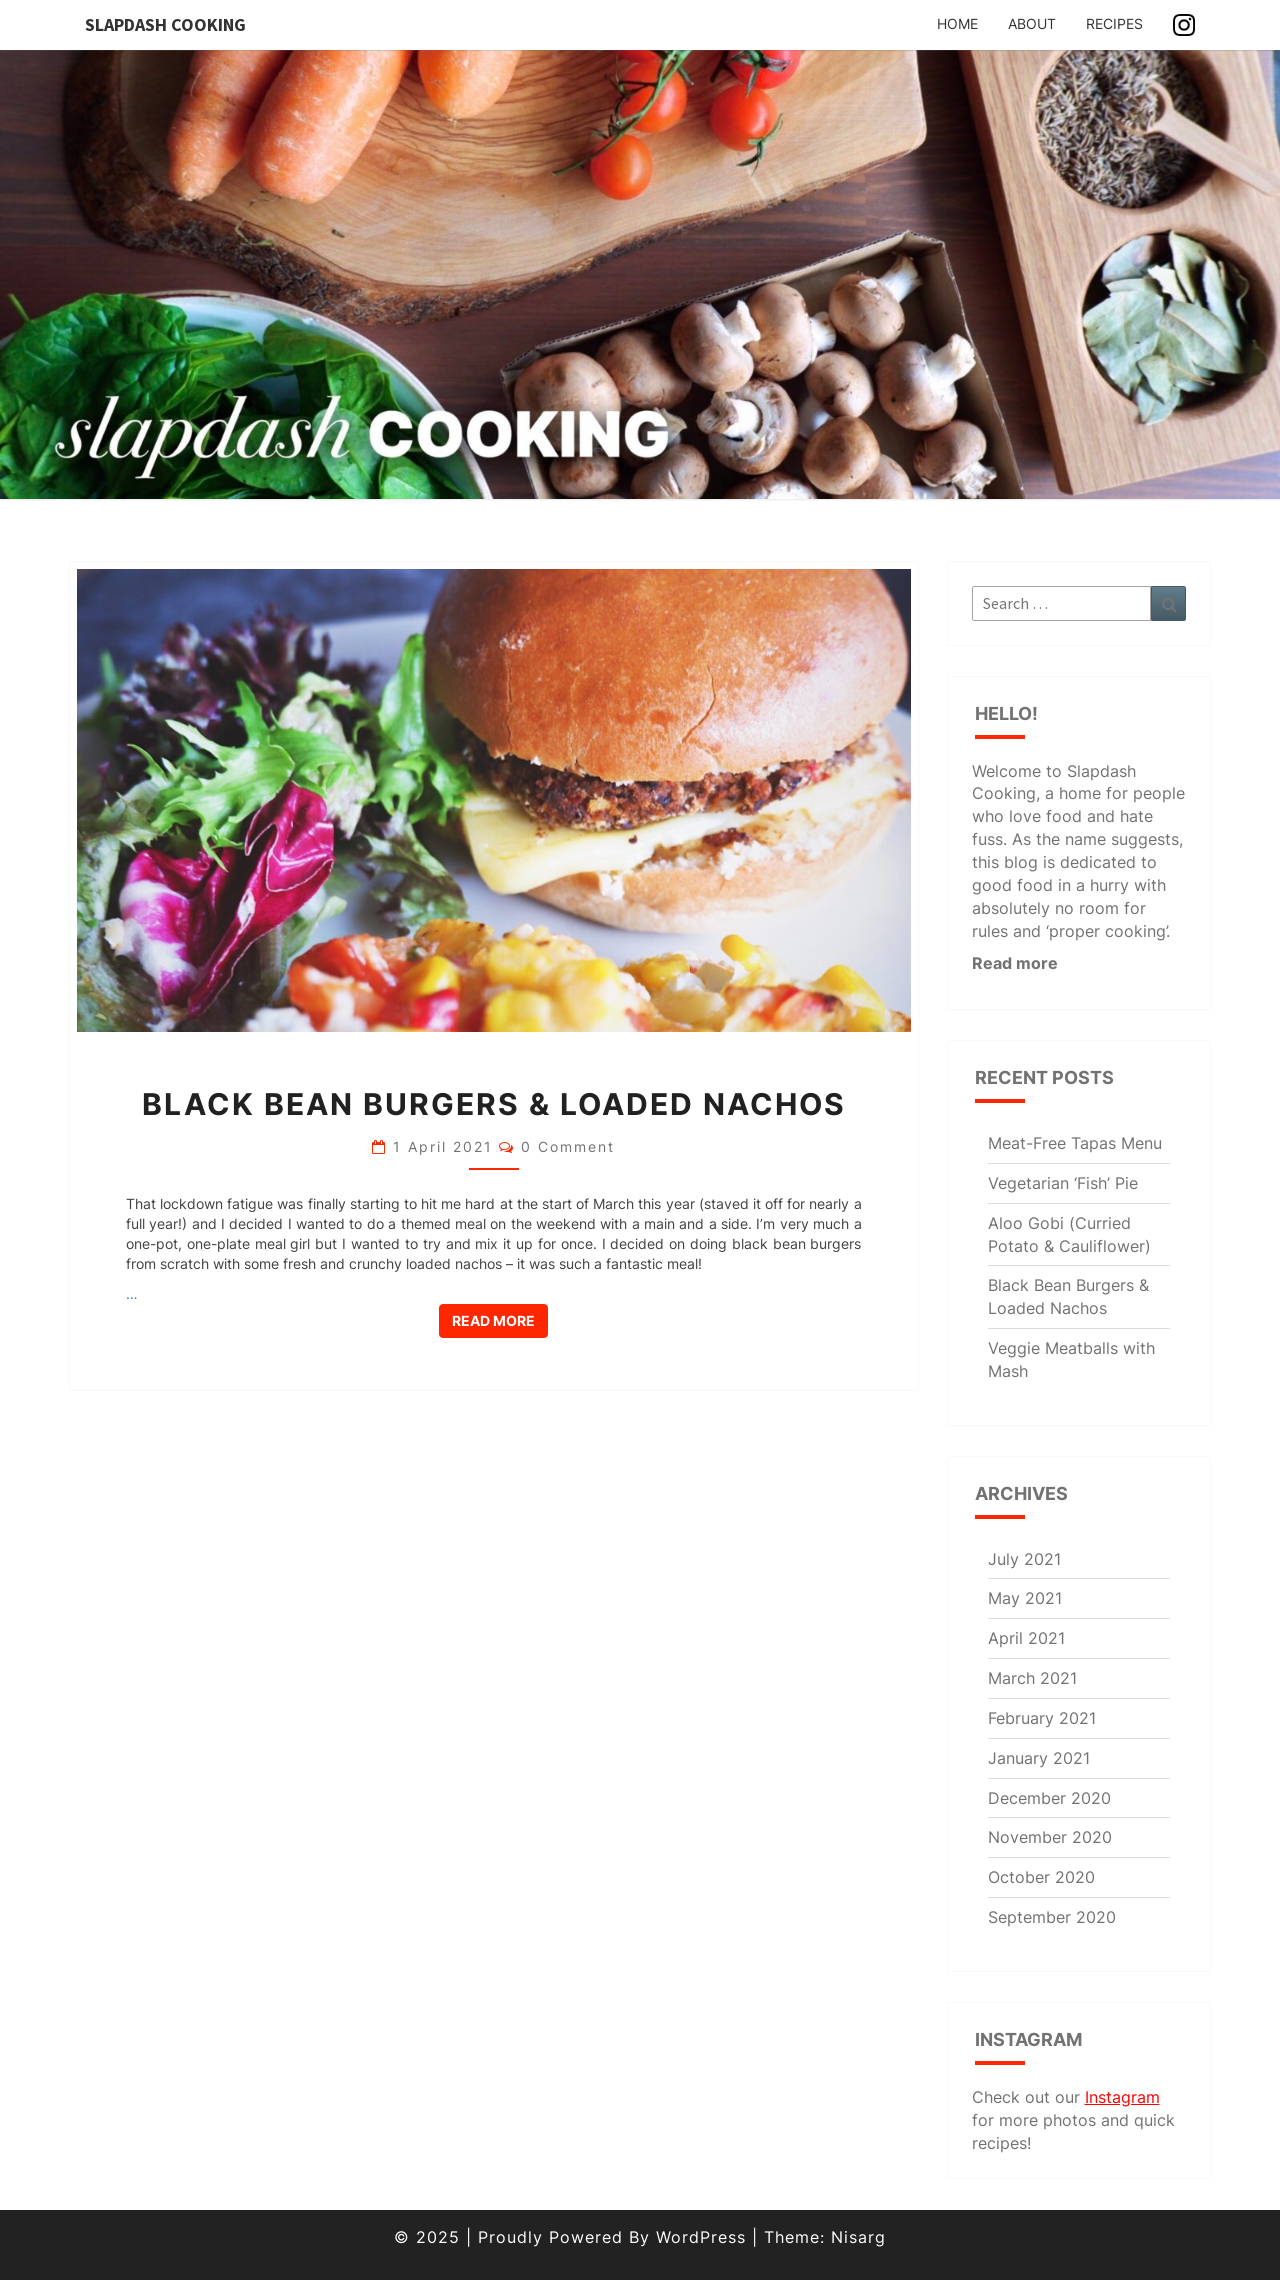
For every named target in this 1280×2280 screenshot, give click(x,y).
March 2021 (1032, 1678)
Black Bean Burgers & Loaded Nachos (494, 1104)
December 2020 (1049, 1798)
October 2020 (1041, 1877)
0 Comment (568, 1146)
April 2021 (1026, 1638)
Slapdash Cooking (165, 24)
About (1032, 23)
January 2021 (1039, 1758)
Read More (500, 1319)
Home (957, 23)
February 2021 (1042, 1718)
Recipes (1114, 23)
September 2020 (1052, 1917)
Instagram (1122, 2097)
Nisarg (858, 2237)
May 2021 (1025, 1598)
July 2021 (1024, 1559)
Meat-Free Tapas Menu (1075, 1143)
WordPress (701, 2237)
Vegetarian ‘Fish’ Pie (1063, 1183)
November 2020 (1050, 1837)
